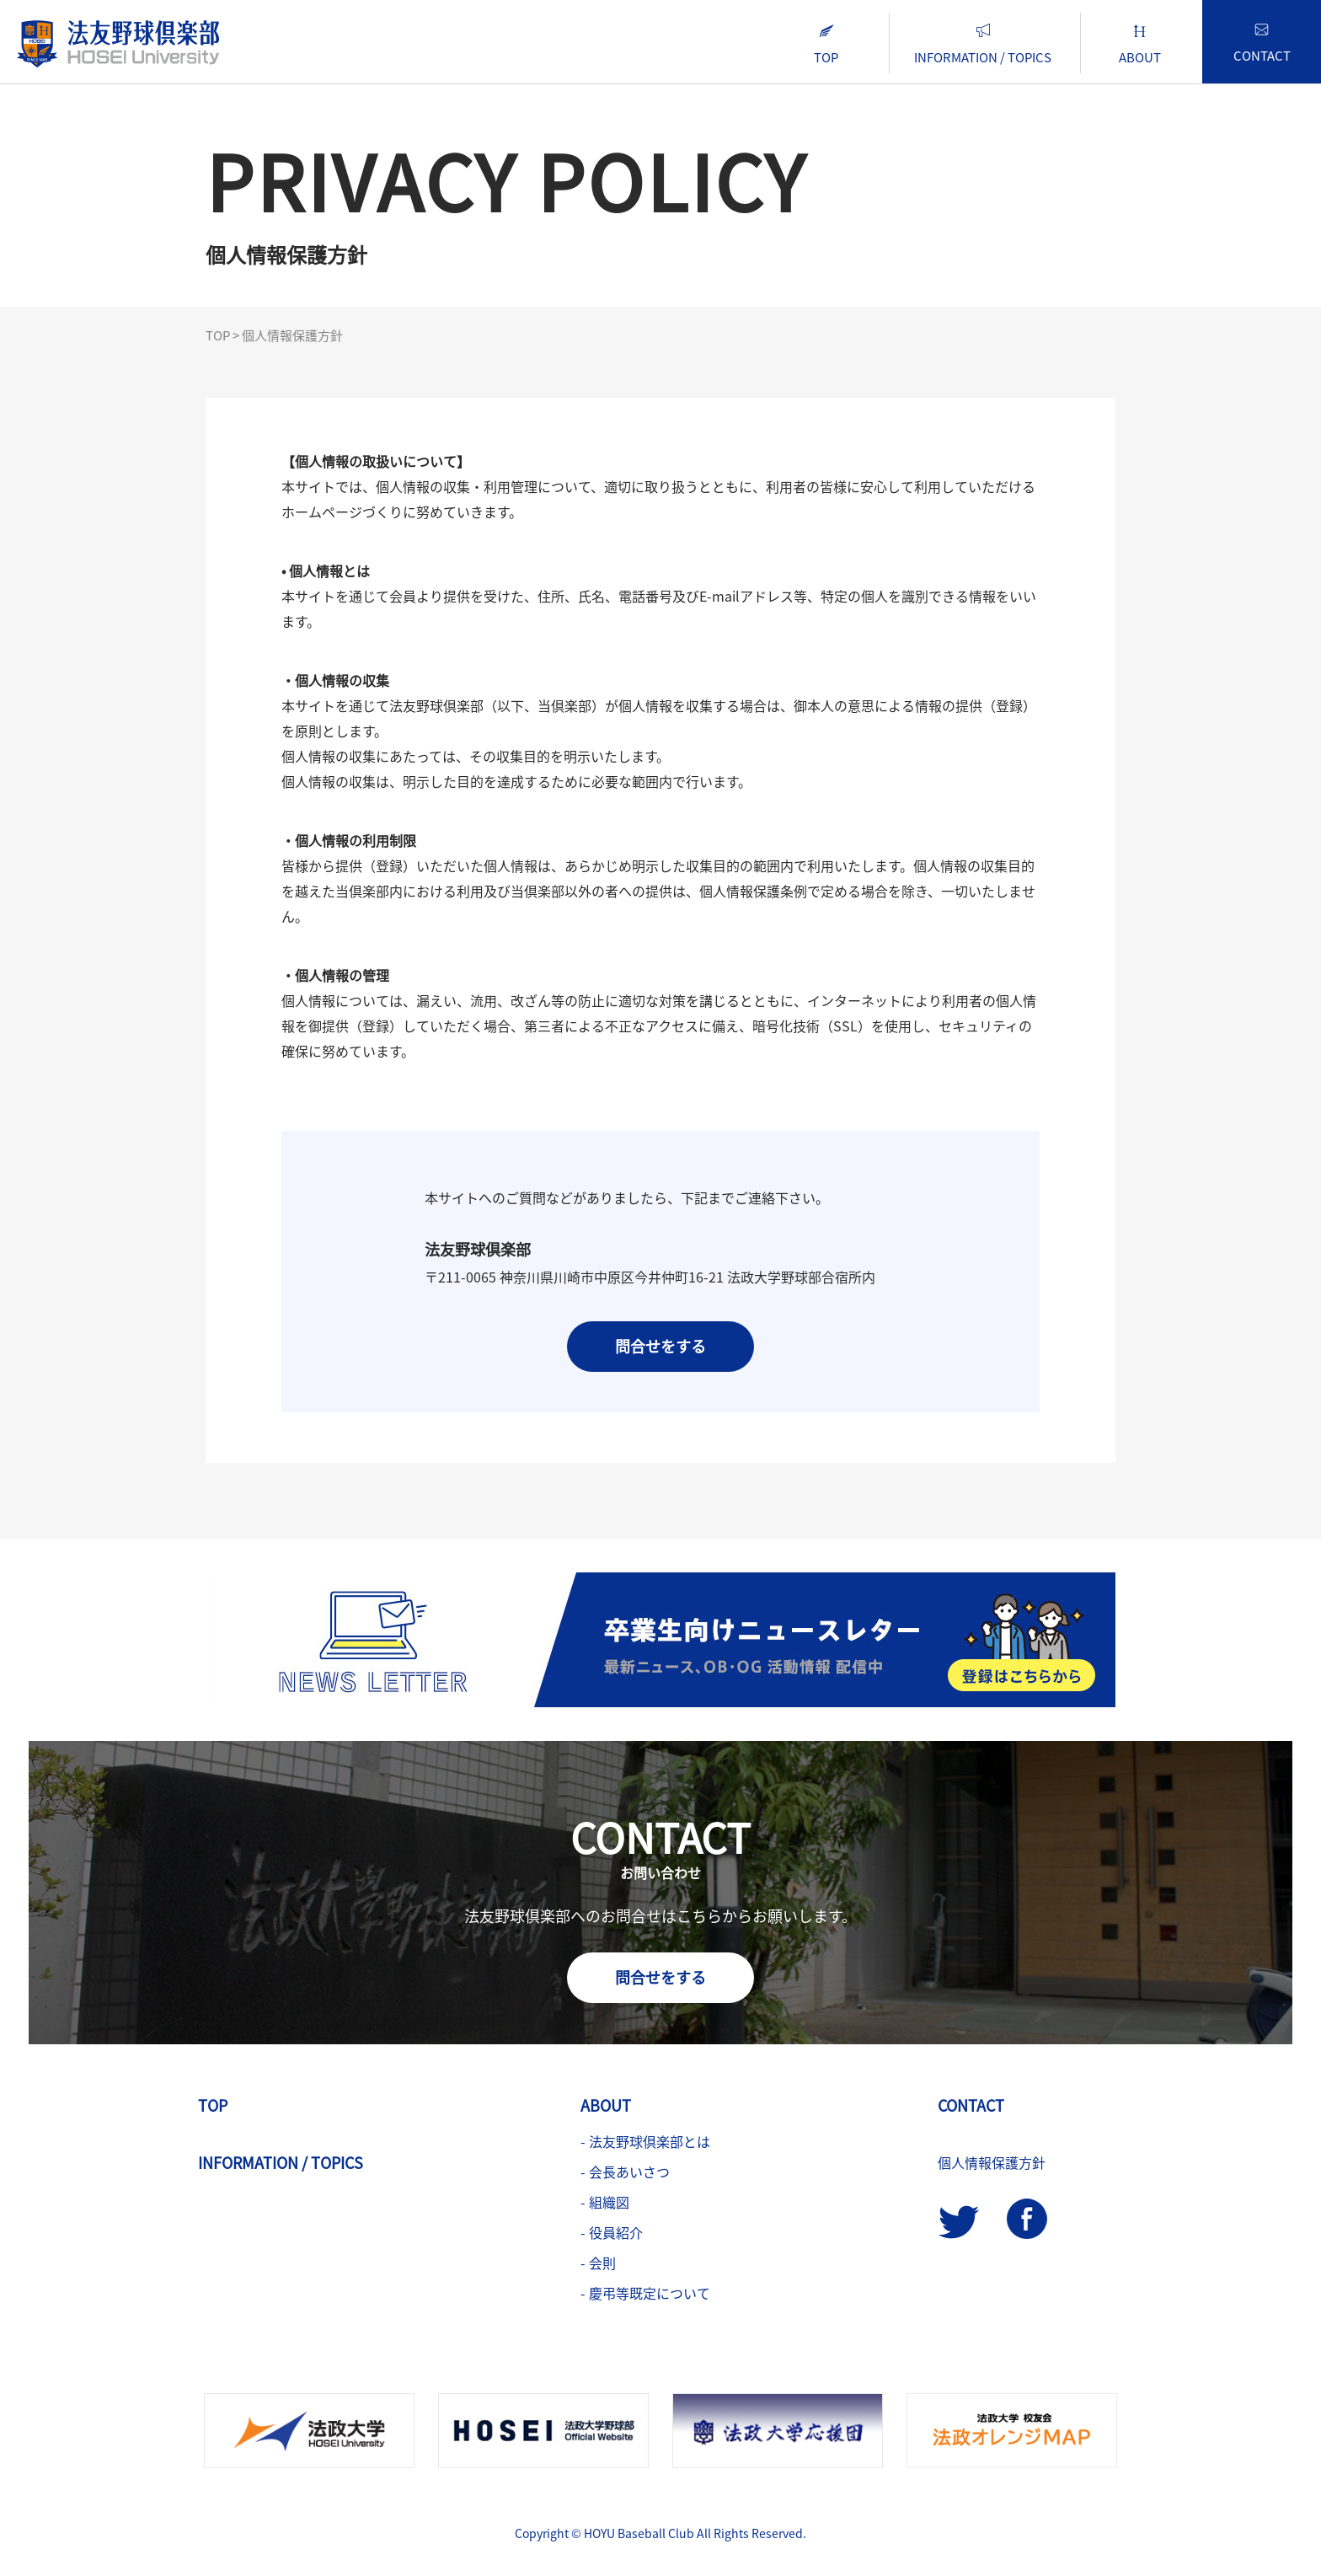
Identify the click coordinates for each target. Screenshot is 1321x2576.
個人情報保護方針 (992, 2162)
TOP (826, 45)
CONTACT (1262, 44)
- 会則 (598, 2262)
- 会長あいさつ (625, 2171)
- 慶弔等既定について (645, 2293)
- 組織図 (604, 2202)
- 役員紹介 (611, 2232)
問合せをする (660, 1346)
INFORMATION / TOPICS (982, 45)
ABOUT (1140, 45)
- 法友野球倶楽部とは (645, 2141)
